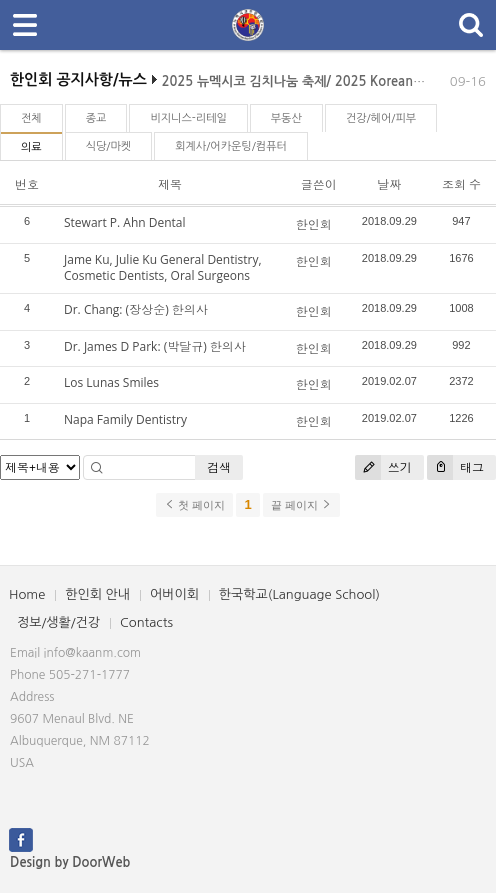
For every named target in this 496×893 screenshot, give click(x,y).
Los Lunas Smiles (111, 382)
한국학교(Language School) (299, 594)
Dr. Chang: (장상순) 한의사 (136, 309)
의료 (31, 147)
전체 (31, 118)
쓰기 (383, 467)
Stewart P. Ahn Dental (125, 222)
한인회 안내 (97, 594)
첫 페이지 (194, 505)
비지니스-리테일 (188, 118)
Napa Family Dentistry (125, 419)
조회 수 (461, 184)
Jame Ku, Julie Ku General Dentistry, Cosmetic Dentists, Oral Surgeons (163, 268)
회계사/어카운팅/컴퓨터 (231, 146)
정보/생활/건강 (58, 622)
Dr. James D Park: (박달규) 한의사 (155, 346)
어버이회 (174, 594)
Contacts (146, 622)
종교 (96, 118)
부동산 (286, 118)
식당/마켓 (109, 146)
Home (27, 594)
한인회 (314, 224)
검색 (219, 467)
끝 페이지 (301, 505)
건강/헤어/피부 (381, 118)
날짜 (389, 184)
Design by (70, 862)
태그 (455, 467)
